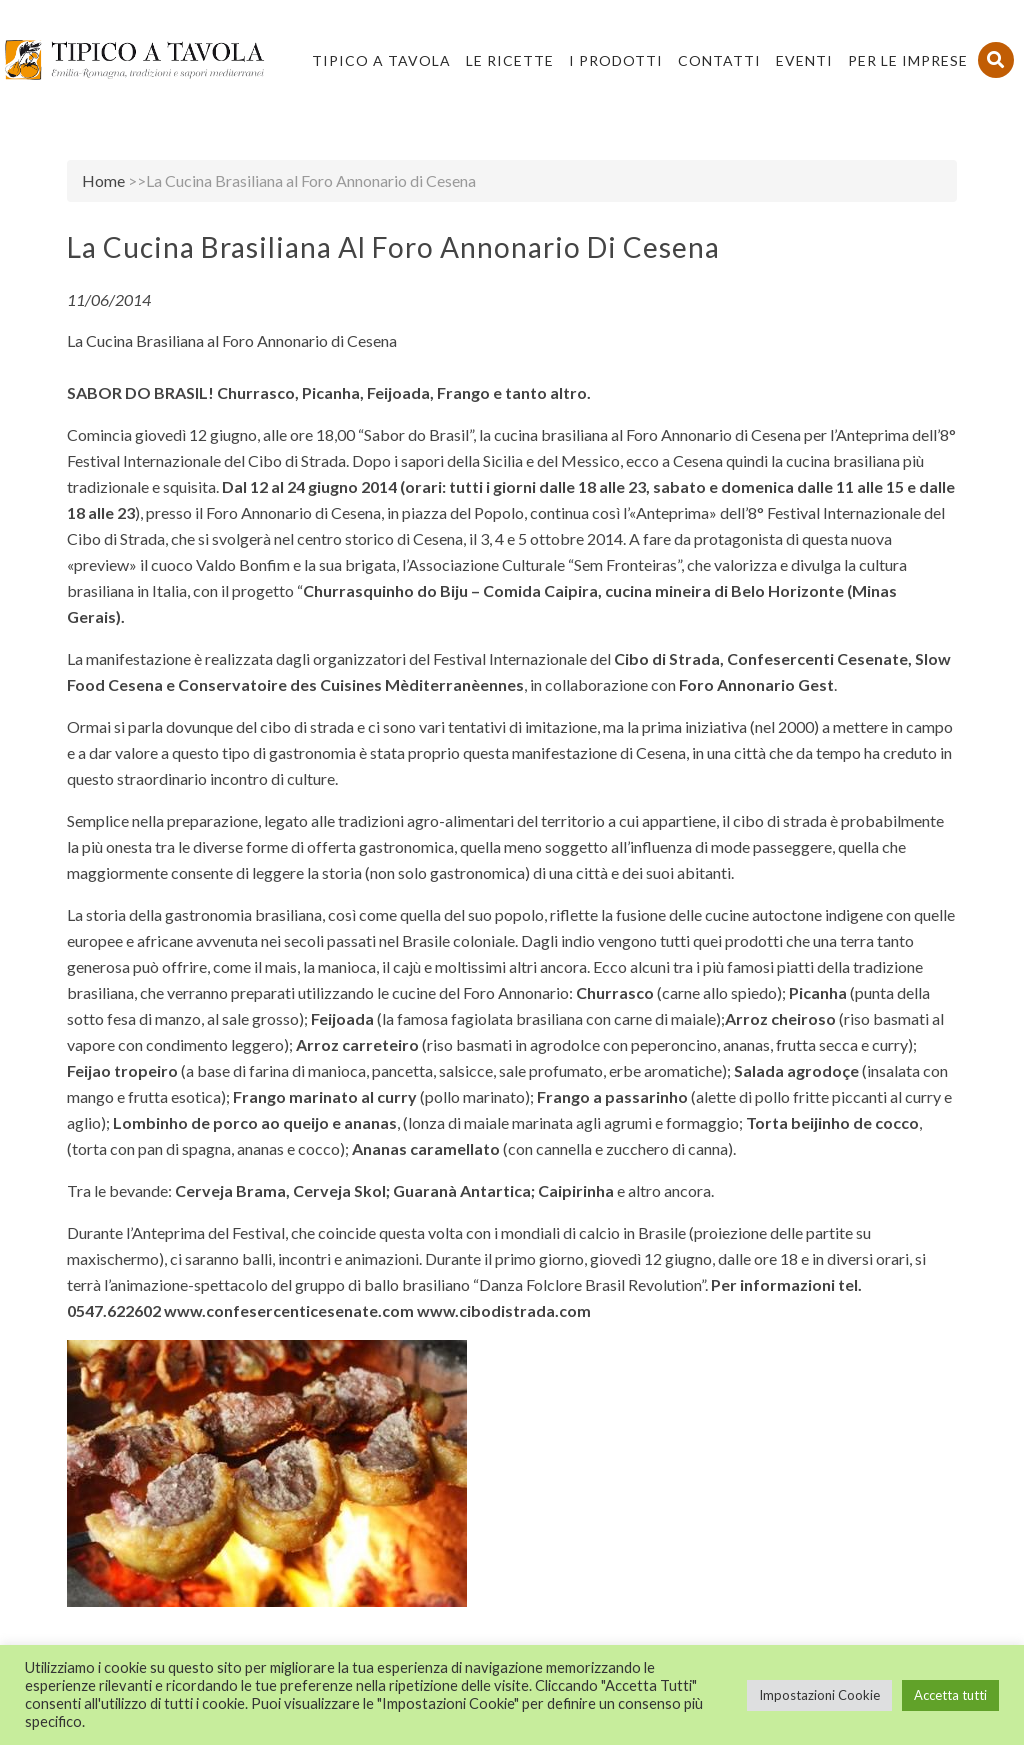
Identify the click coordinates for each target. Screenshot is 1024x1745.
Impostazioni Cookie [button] (819, 1695)
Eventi (804, 60)
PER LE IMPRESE (908, 60)
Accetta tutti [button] (950, 1695)
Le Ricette (510, 60)
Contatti (719, 60)
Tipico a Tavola (381, 60)
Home (103, 180)
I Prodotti (616, 60)
